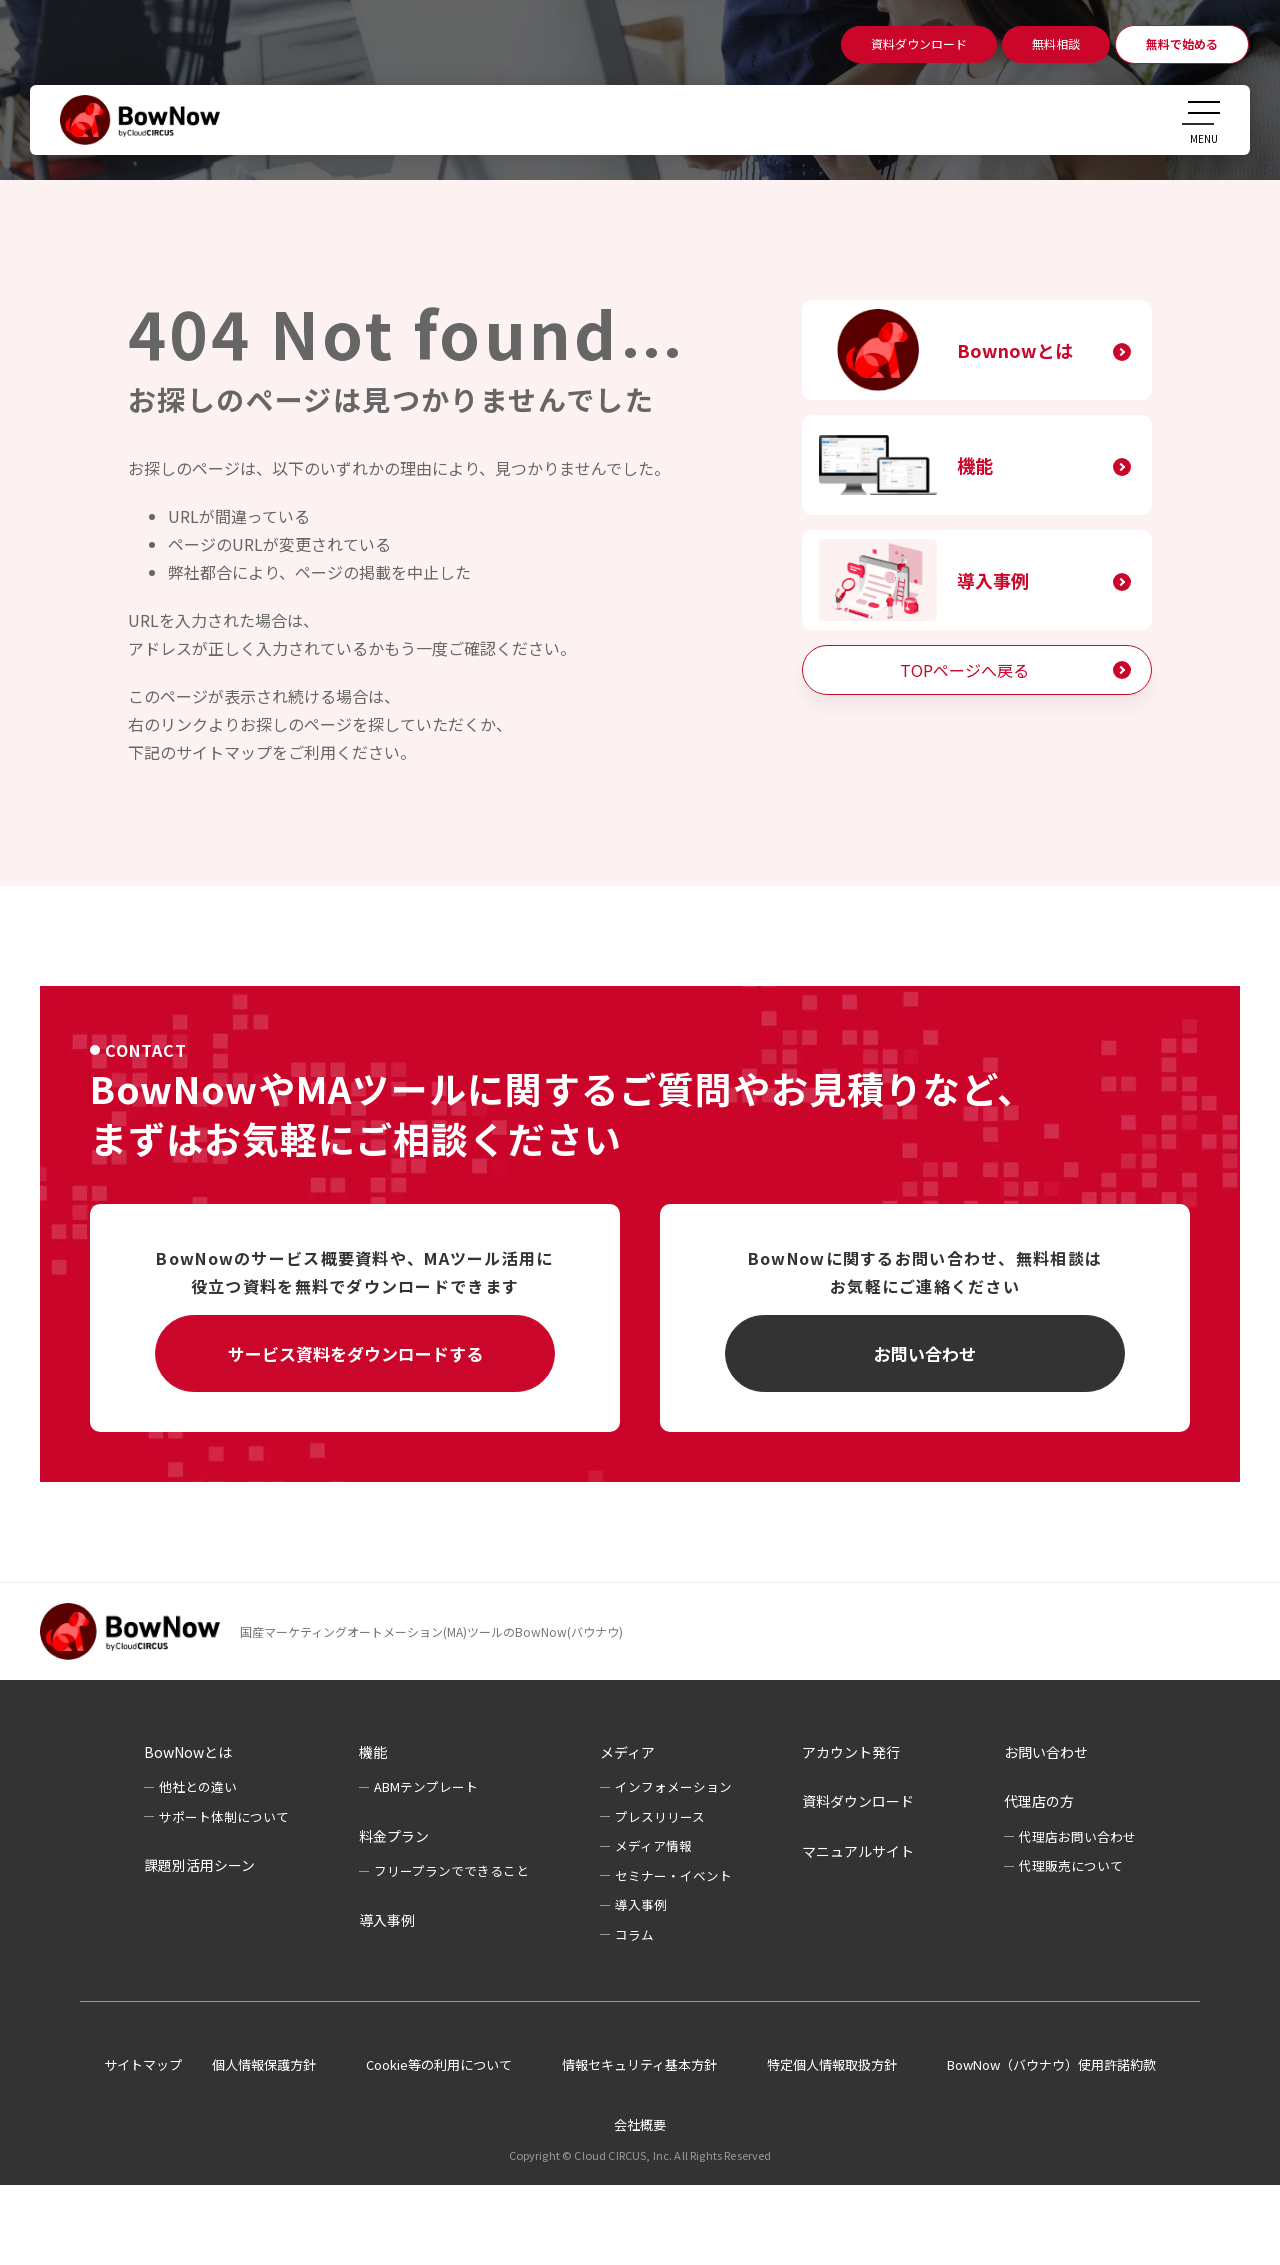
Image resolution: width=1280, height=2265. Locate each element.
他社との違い (198, 1786)
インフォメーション (673, 1786)
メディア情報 (653, 1845)
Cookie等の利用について (439, 2064)
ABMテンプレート (426, 1786)
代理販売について (1071, 1865)
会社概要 (640, 2124)
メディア (627, 1752)
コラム (634, 1934)
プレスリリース (660, 1816)
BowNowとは (188, 1752)
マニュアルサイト (858, 1851)
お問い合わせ (925, 1353)
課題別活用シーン (199, 1865)
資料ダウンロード (858, 1801)
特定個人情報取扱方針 (832, 2064)
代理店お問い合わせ (1077, 1836)
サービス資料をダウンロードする (355, 1353)
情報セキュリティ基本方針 (639, 2064)
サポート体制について (224, 1816)
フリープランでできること (451, 1870)
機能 (975, 465)
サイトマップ (143, 2064)
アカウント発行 (851, 1752)
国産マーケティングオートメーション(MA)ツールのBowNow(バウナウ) (431, 1631)
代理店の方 (1039, 1801)
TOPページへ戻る (964, 670)
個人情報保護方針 (264, 2064)
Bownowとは (1015, 350)
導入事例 (993, 580)
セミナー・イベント (673, 1875)
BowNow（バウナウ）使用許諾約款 (1051, 2064)
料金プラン (394, 1836)
